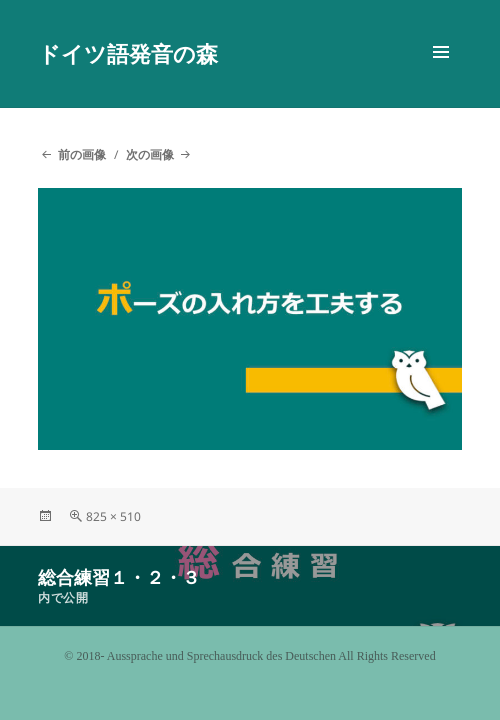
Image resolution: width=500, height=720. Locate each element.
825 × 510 (113, 516)
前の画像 (82, 154)
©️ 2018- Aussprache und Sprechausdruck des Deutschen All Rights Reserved (249, 656)
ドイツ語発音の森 (128, 53)
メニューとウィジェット (441, 73)
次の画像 (150, 154)
